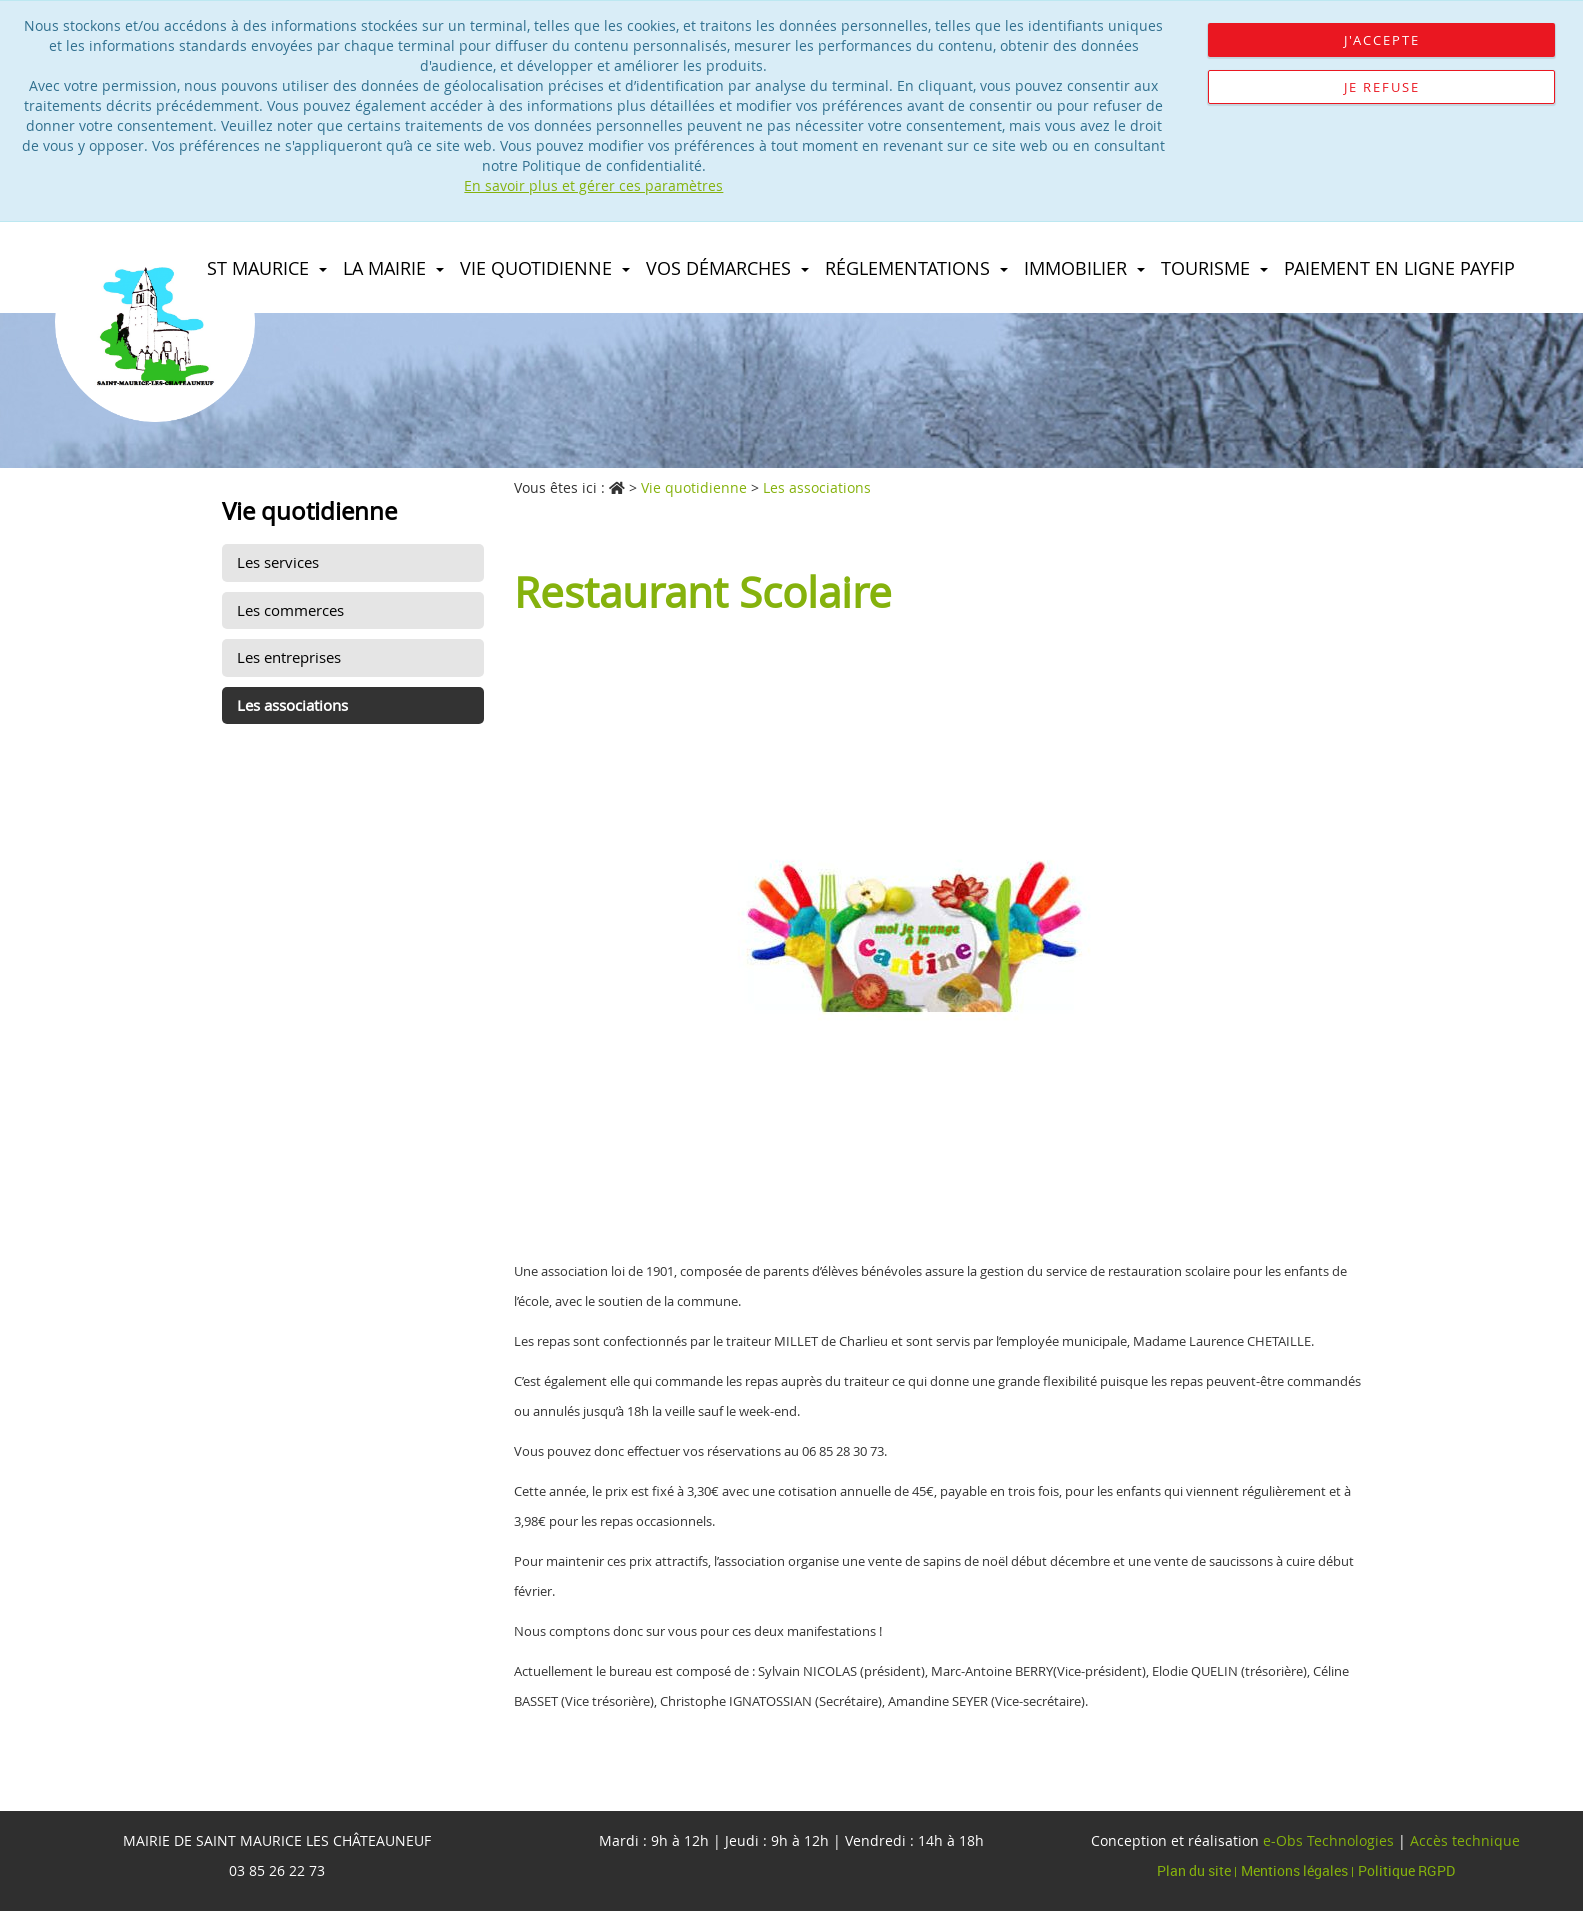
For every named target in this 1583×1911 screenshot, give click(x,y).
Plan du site (1195, 1870)
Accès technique (1465, 1840)
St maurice (267, 268)
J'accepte (1382, 40)
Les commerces (290, 610)
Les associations (292, 705)
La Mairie (393, 268)
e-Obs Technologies (1328, 1840)
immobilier (1084, 268)
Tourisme (1214, 268)
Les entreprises (289, 657)
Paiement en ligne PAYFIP (1399, 268)
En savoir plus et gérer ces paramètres (593, 185)
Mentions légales (1296, 1870)
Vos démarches (727, 268)
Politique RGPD (1406, 1870)
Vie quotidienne (545, 268)
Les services (278, 562)
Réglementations (916, 268)
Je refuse (1382, 87)
